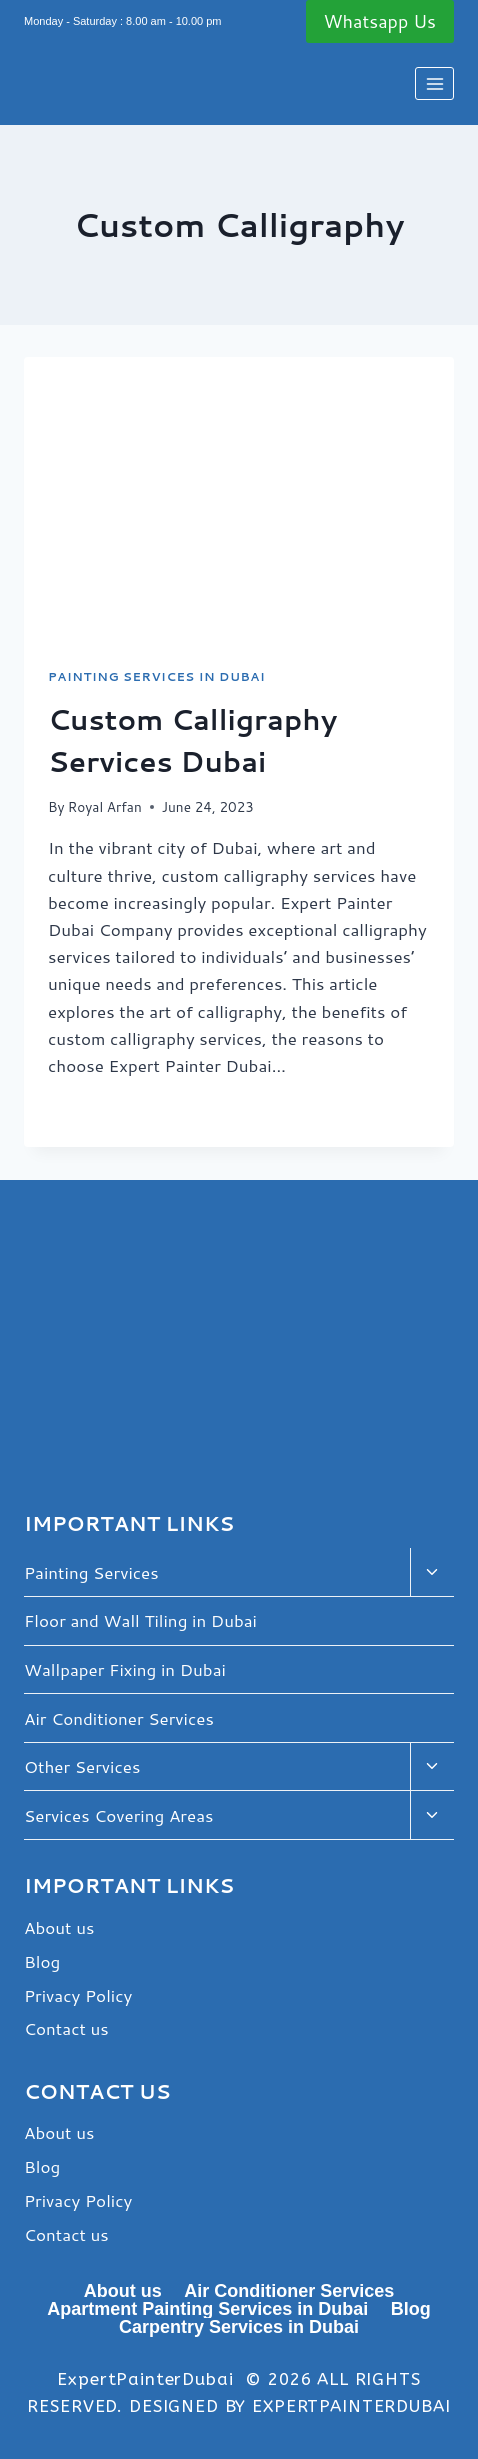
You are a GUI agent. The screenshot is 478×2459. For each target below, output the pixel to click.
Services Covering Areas (118, 1815)
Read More (107, 1110)
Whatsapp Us (380, 21)
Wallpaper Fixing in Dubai (125, 1669)
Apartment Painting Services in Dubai (207, 2309)
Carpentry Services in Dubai (239, 2327)
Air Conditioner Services (119, 1718)
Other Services (82, 1766)
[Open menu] (434, 83)
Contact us (66, 2028)
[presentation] (239, 500)
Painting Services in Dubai (156, 676)
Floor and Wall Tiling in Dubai (140, 1620)
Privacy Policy (78, 1995)
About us (59, 1927)
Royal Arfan (105, 806)
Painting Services (91, 1572)
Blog (42, 1961)
